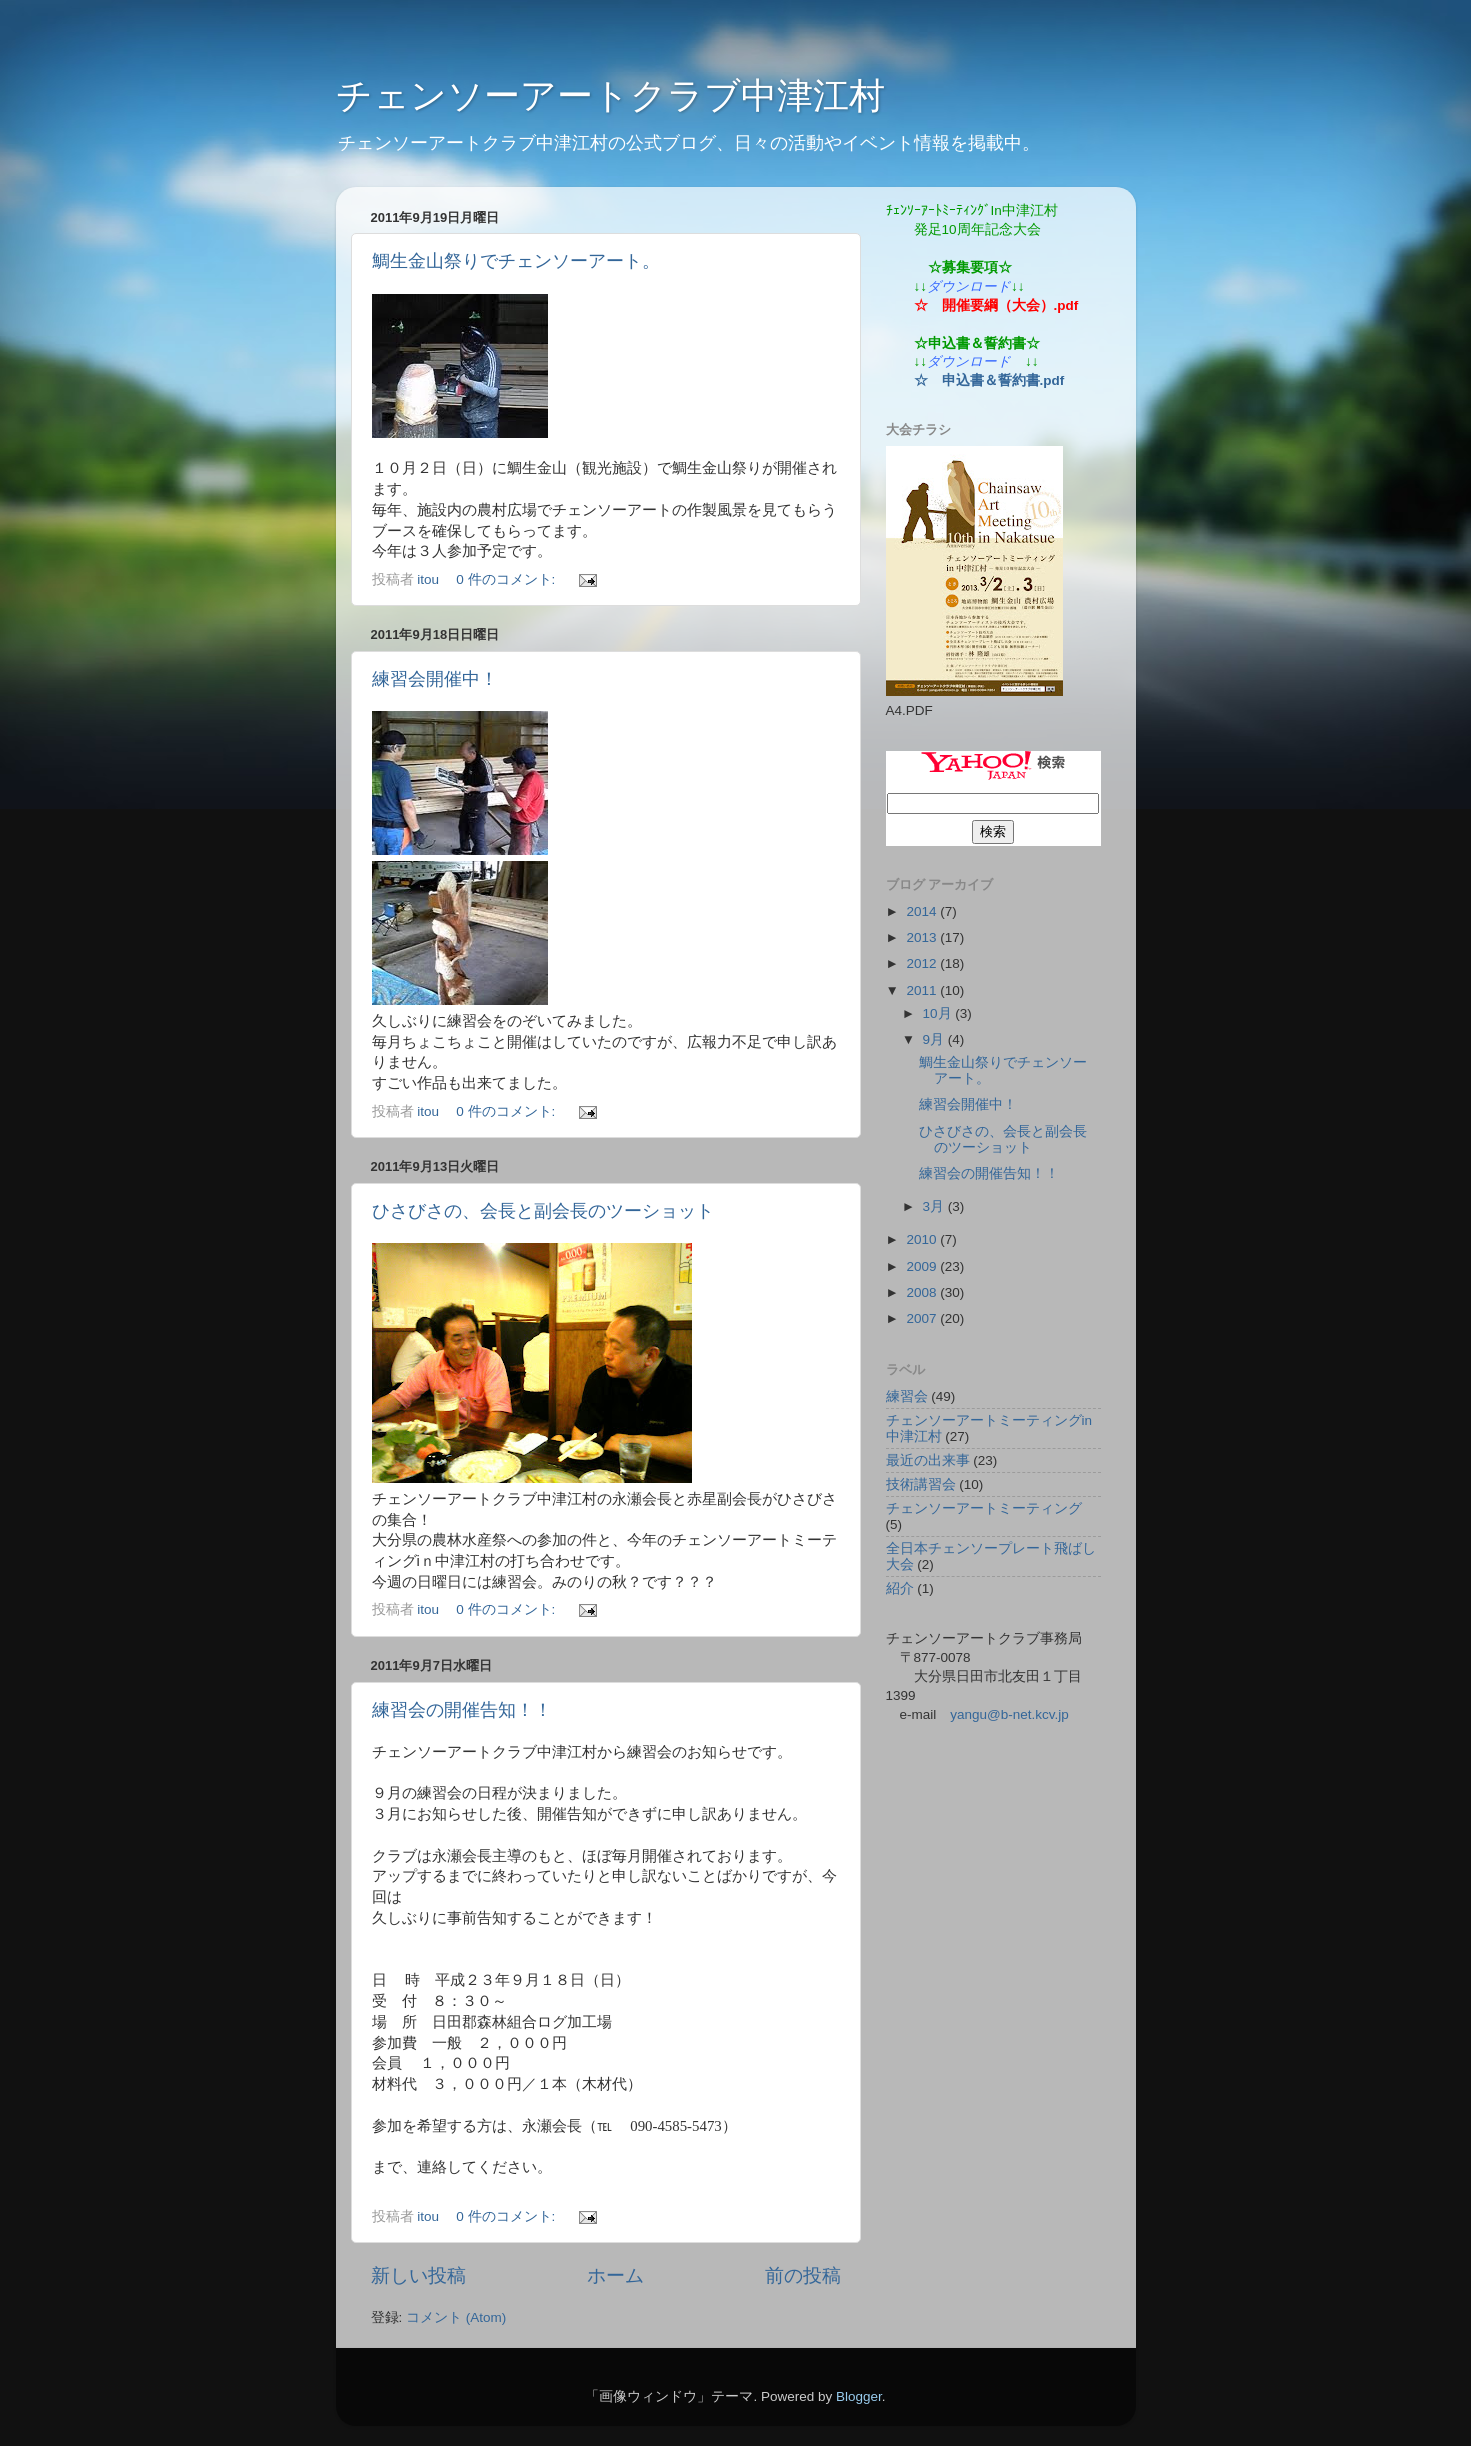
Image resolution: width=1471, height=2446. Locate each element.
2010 (923, 1239)
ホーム (615, 2275)
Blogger (859, 2396)
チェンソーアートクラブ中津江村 (610, 95)
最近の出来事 (928, 1460)
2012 (923, 963)
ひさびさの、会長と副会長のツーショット (543, 1211)
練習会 (907, 1396)
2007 (923, 1318)
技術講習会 (921, 1484)
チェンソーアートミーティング (984, 1508)
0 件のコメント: (507, 579)
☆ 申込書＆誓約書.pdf (989, 380)
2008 (923, 1292)
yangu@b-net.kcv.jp (1009, 1714)
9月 (935, 1039)
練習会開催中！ (435, 679)
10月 (939, 1013)
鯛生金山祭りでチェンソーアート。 (516, 261)
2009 (923, 1266)
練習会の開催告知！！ (462, 1710)
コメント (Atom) (456, 2317)
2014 (923, 911)
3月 (935, 1206)
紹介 (900, 1588)
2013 (923, 937)
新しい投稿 (418, 2275)
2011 (923, 990)
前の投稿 (803, 2275)
